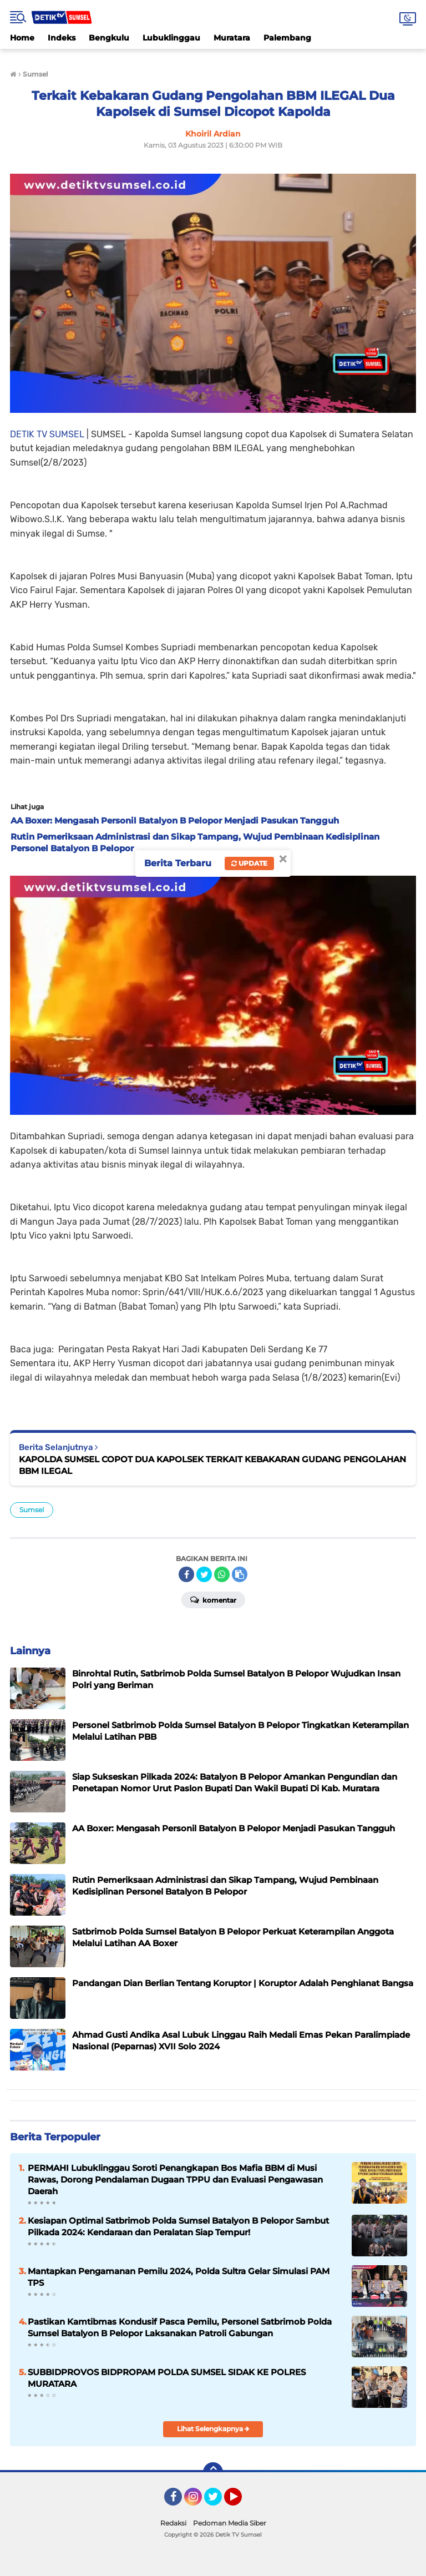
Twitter (218, 2502)
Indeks (61, 38)
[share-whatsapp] (222, 1574)
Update (249, 863)
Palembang (287, 38)
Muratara (232, 38)
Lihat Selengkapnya (213, 2429)
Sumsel (31, 1510)
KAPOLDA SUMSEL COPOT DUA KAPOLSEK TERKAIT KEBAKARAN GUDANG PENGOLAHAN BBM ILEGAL (212, 1465)
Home (22, 38)
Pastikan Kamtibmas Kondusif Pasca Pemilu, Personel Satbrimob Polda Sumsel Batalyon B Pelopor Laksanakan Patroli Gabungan (180, 2327)
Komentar (213, 1599)
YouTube (240, 2502)
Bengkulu (109, 38)
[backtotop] (213, 2472)
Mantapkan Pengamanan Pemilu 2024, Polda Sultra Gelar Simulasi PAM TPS (178, 2277)
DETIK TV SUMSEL (47, 434)
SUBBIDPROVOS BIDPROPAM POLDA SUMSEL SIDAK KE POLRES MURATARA (167, 2378)
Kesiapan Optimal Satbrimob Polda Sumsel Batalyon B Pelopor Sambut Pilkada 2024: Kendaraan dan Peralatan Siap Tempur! (178, 2226)
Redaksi (173, 2523)
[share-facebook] (186, 1574)
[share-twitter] (204, 1574)
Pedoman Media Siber (229, 2523)
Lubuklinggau (171, 38)
